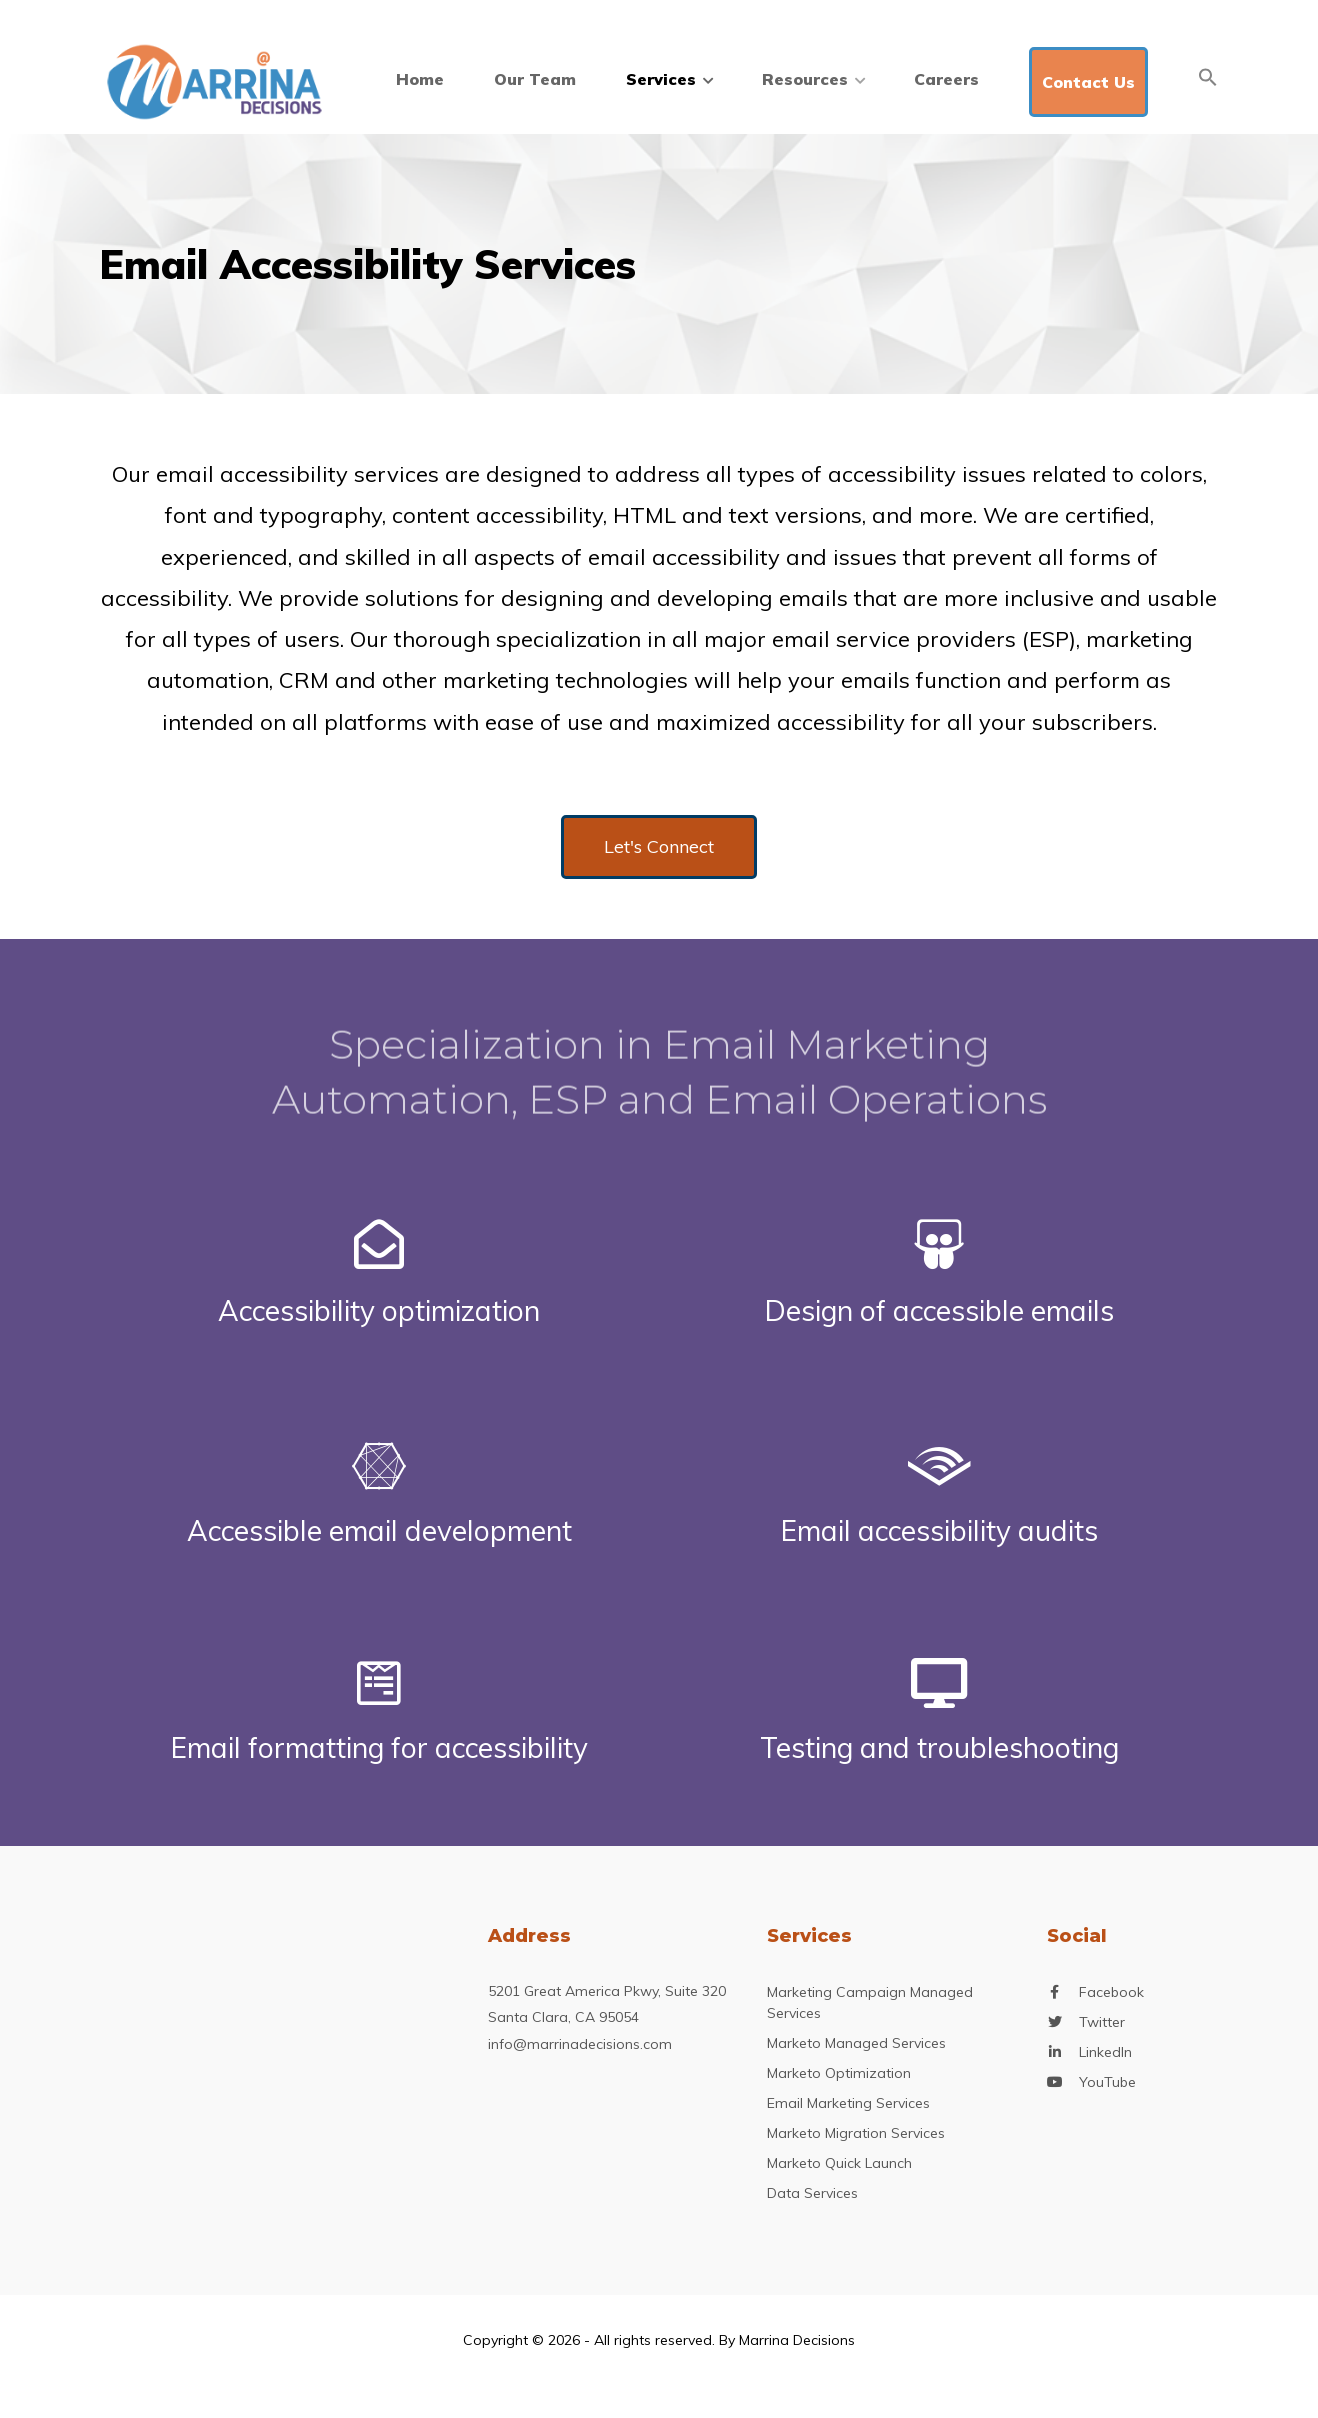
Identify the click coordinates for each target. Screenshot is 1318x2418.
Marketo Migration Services (856, 2133)
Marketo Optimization (839, 2073)
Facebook (1111, 1992)
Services (669, 79)
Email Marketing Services (848, 2103)
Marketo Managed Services (856, 2043)
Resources (813, 79)
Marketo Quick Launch (839, 2163)
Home (420, 79)
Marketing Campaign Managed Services (870, 2002)
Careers (946, 79)
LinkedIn (1105, 2052)
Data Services (812, 2193)
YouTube (1107, 2082)
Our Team (535, 79)
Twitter (1102, 2022)
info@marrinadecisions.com (580, 2044)
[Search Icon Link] (1208, 77)
